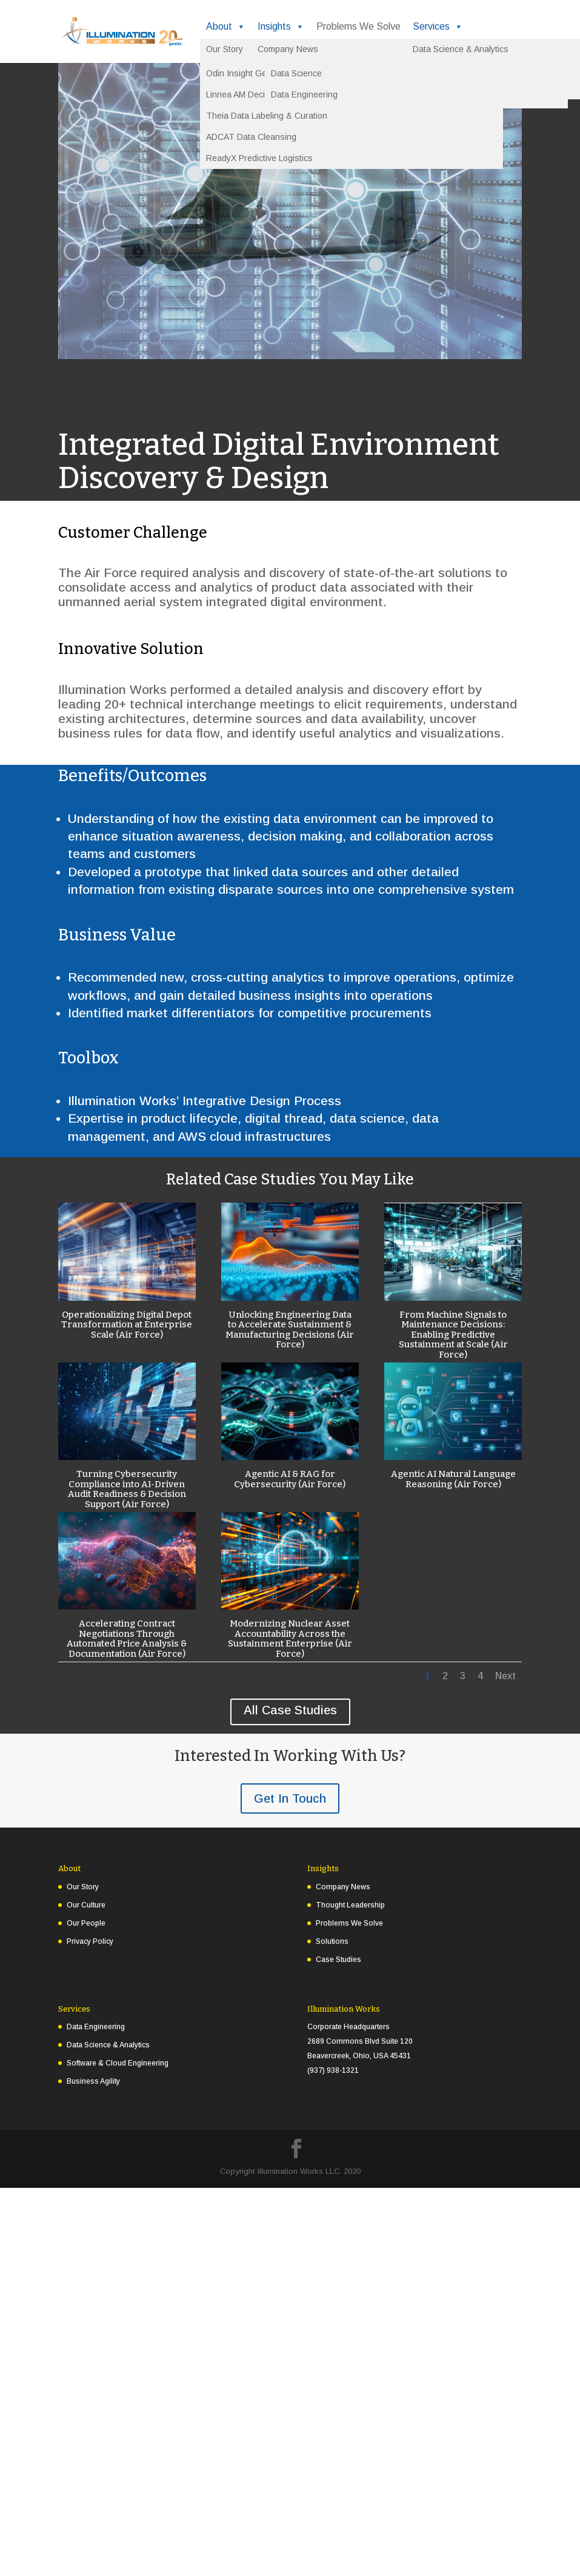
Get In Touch (290, 1798)
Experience (301, 51)
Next (505, 1676)
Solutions (232, 51)
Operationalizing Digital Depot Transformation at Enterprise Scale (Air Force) (126, 1324)
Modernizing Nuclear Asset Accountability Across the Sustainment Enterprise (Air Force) (290, 1638)
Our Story (83, 1887)
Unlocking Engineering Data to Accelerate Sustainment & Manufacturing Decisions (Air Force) (289, 1329)
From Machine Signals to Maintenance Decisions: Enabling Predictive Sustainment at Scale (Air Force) (453, 1334)
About (225, 27)
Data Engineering (96, 2027)
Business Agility (93, 2081)
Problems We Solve (358, 26)
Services (438, 27)
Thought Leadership (350, 1905)
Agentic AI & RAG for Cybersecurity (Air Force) (289, 1479)
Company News (343, 1887)
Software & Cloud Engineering (117, 2063)
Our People (86, 1923)
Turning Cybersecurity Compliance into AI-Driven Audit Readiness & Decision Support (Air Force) (127, 1489)
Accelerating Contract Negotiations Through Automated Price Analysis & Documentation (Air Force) (127, 1638)
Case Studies (338, 1959)
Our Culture (86, 1905)
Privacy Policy (90, 1941)
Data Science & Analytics (108, 2045)
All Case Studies (290, 1710)
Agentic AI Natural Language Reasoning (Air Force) (453, 1479)
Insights (281, 27)
